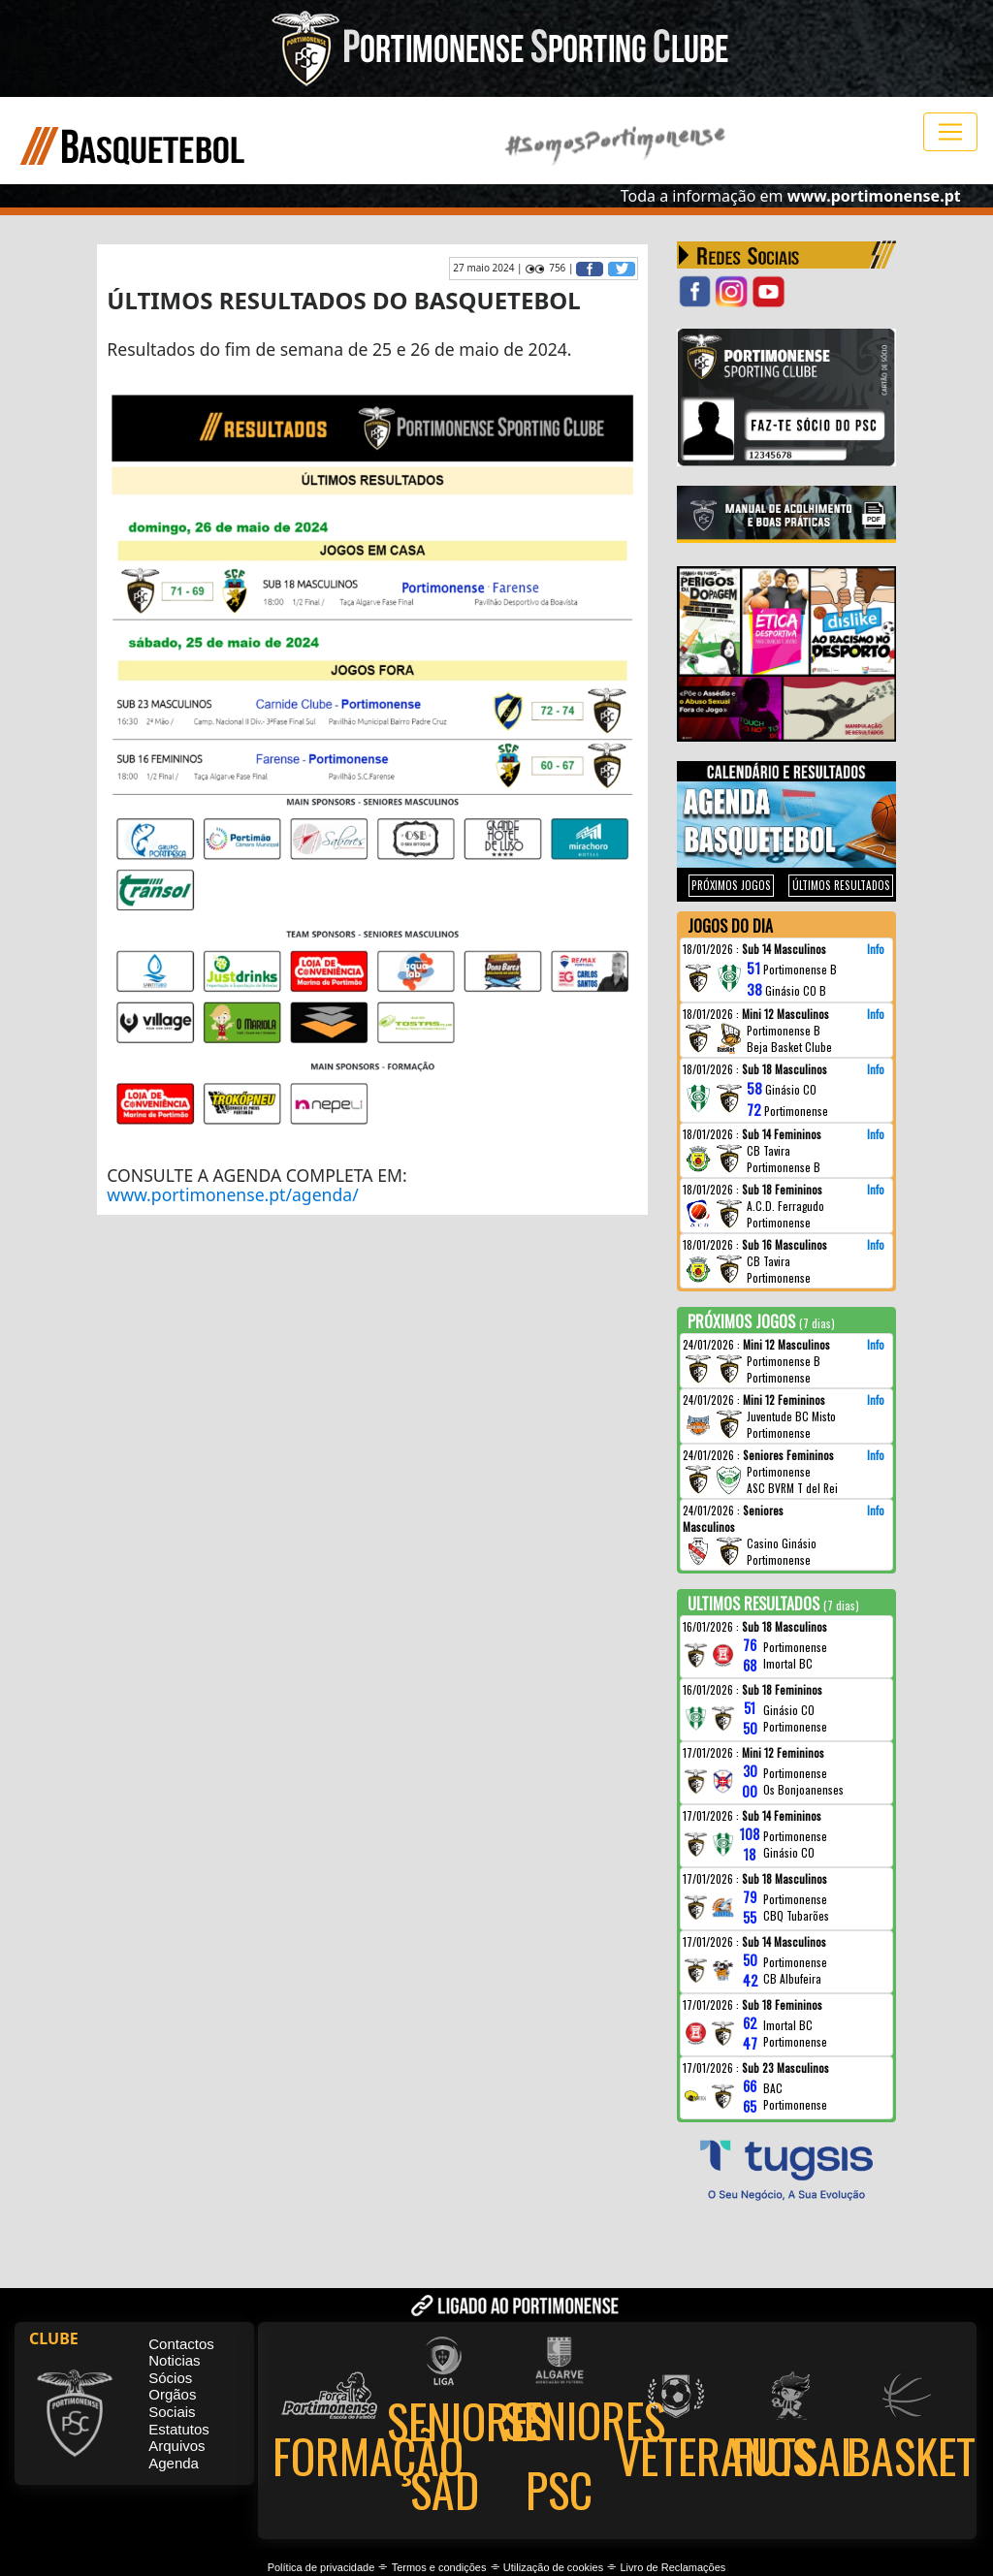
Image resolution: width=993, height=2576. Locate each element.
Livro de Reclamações (673, 2567)
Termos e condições (439, 2567)
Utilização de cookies (553, 2567)
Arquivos (176, 2445)
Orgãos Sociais (172, 2403)
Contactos (181, 2344)
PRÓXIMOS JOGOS (731, 885)
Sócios (170, 2377)
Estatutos (178, 2429)
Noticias (174, 2360)
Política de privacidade (321, 2567)
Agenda (173, 2463)
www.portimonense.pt (874, 196)
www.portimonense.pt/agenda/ (232, 1194)
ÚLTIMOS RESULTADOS (841, 885)
